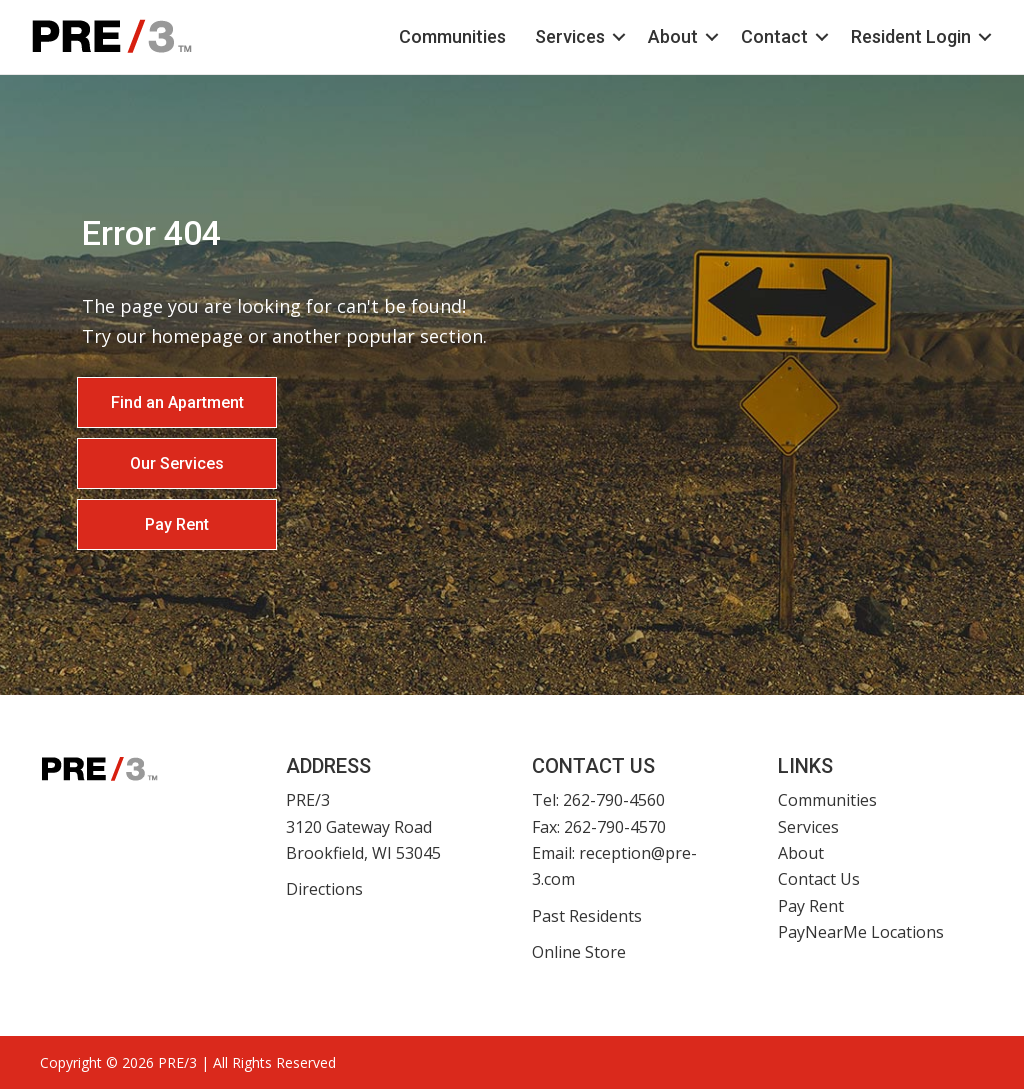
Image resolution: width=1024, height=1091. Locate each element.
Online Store (579, 954)
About (801, 855)
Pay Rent (811, 908)
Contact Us (819, 882)
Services (808, 829)
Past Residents (587, 918)
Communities (827, 802)
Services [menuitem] (555, 37)
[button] (604, 38)
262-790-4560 (614, 802)
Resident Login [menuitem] (896, 37)
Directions (324, 892)
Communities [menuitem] (437, 37)
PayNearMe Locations (861, 934)
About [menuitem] (658, 37)
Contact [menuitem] (759, 37)
